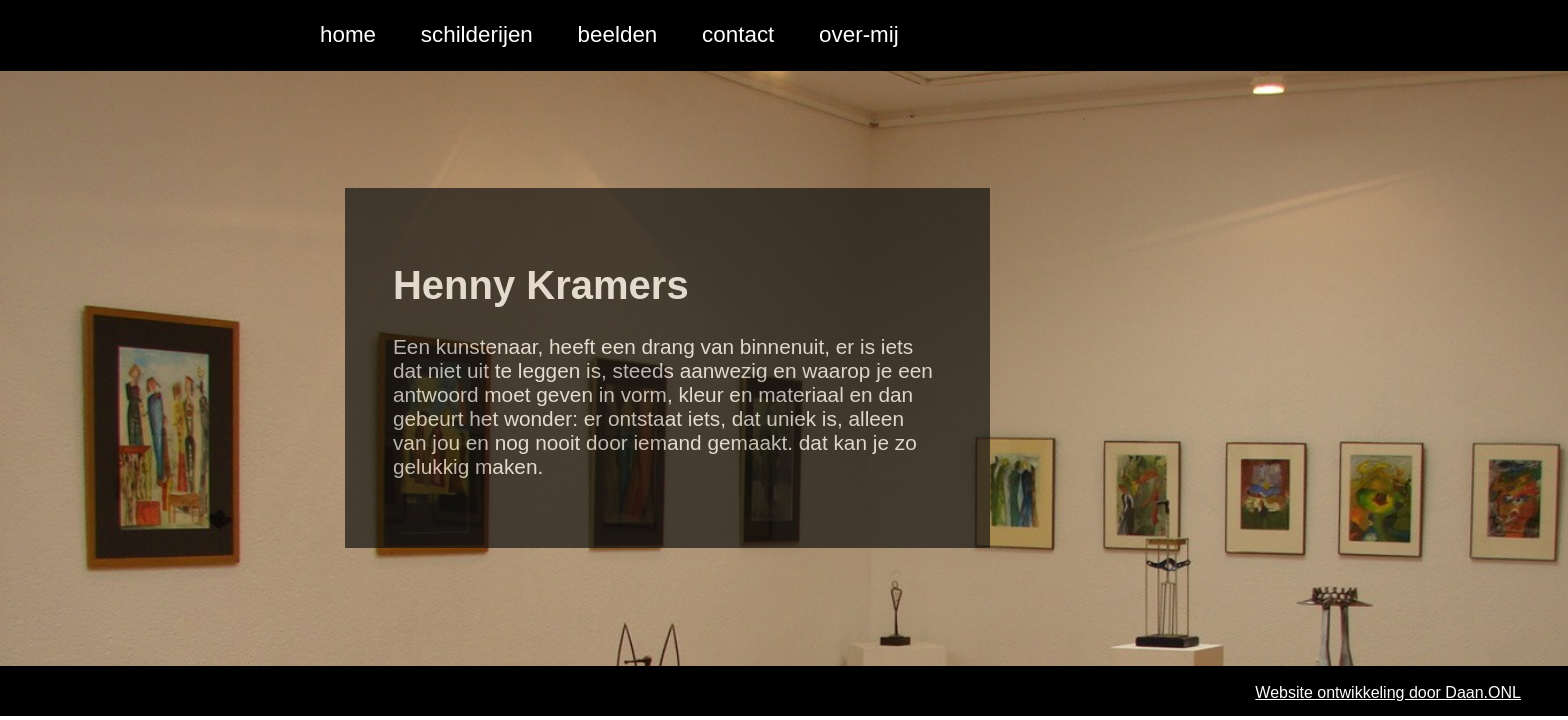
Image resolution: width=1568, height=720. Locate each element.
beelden (618, 34)
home (348, 34)
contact (738, 34)
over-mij (859, 34)
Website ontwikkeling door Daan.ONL (1388, 692)
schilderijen (477, 34)
